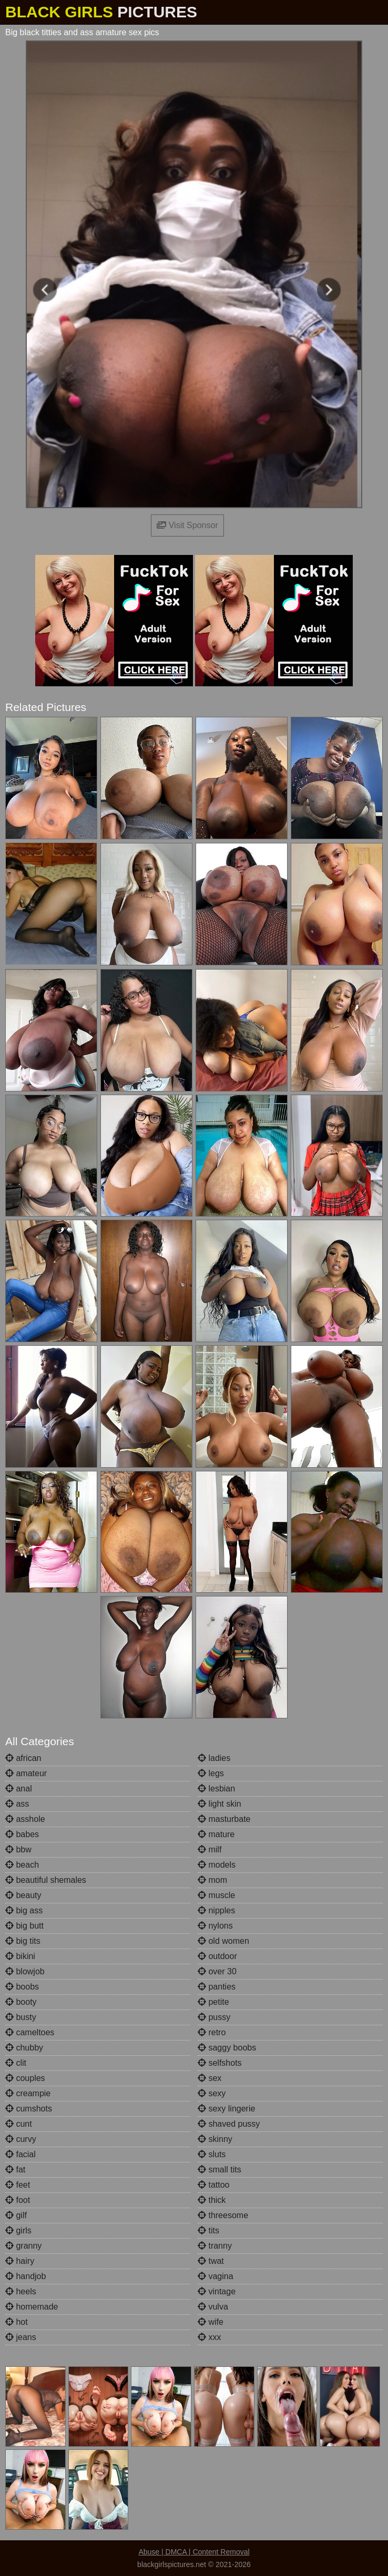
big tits (22, 1940)
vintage (217, 2291)
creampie (27, 2093)
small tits (219, 2169)
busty (20, 2017)
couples (25, 2078)
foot (17, 2200)
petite (213, 2001)
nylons (215, 1925)
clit (15, 2062)
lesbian (216, 1788)
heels (20, 2291)
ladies (214, 1758)
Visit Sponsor (187, 525)
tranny (215, 2245)
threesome (223, 2215)
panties (217, 1986)
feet (17, 2184)
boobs (22, 1986)
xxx (209, 2337)
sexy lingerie (226, 2108)
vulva (213, 2306)
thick (212, 2200)
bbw (18, 1849)
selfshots (220, 2062)
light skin (219, 1803)
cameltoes (29, 2032)
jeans (20, 2337)
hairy (19, 2260)
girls (18, 2230)
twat (211, 2260)
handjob (25, 2276)
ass (17, 1803)
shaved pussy (229, 2123)
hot (16, 2321)
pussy (214, 2017)
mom (212, 1880)
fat (15, 2169)
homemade (31, 2306)
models (217, 1864)
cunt (18, 2123)
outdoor (217, 1956)
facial (20, 2154)
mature (216, 1834)
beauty (23, 1895)
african (23, 1758)
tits (208, 2230)
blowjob (25, 1971)
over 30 (217, 1971)
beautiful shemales (45, 1880)
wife (210, 2321)
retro (212, 2032)
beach (22, 1864)
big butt (24, 1925)
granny (23, 2245)
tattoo (213, 2184)
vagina (215, 2276)
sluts (212, 2154)
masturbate (224, 1819)
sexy (212, 2093)
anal (18, 1788)
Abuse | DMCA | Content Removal (193, 2552)
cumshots (28, 2108)
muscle (216, 1895)
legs (211, 1773)
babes (22, 1834)
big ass (24, 1910)
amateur (26, 1773)
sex (209, 2078)
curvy (20, 2139)
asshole (25, 1819)
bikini (20, 1956)
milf (209, 1849)
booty (21, 2001)
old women (223, 1940)
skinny (215, 2139)
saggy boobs (227, 2047)
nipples (216, 1910)
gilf (16, 2215)
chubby (24, 2047)
